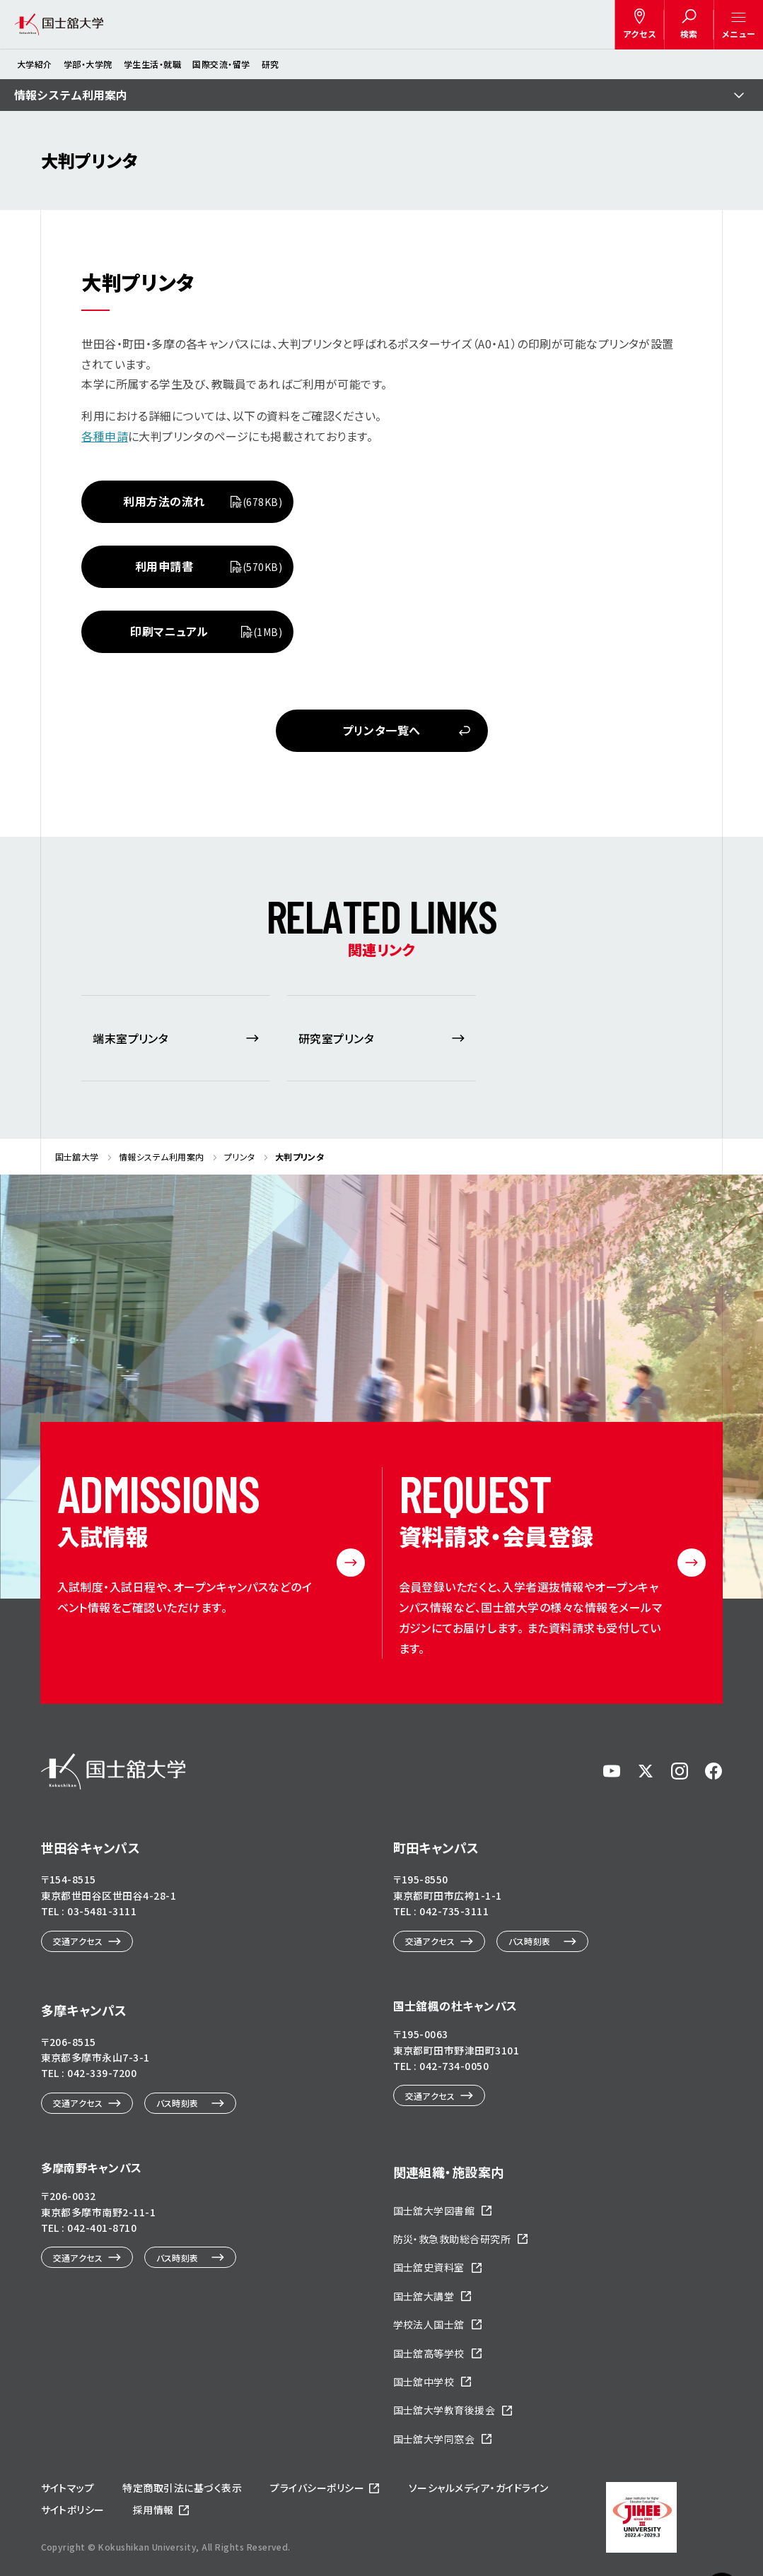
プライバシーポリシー (317, 2488)
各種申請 (104, 436)
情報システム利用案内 (70, 94)
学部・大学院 (88, 64)
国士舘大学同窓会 (434, 2439)
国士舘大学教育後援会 (444, 2410)
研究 (270, 64)
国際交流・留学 (221, 64)
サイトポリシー (73, 2510)
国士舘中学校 (424, 2382)
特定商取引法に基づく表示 (182, 2488)
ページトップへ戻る (722, 2496)
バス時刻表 (529, 1941)
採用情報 (153, 2510)
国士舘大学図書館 (434, 2211)
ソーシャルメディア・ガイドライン (479, 2488)
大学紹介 (34, 64)
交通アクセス (78, 1941)
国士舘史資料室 (429, 2267)
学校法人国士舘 (429, 2324)
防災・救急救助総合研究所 (452, 2239)
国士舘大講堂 (424, 2296)
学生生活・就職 (152, 64)
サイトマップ (68, 2488)
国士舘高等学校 (429, 2353)
